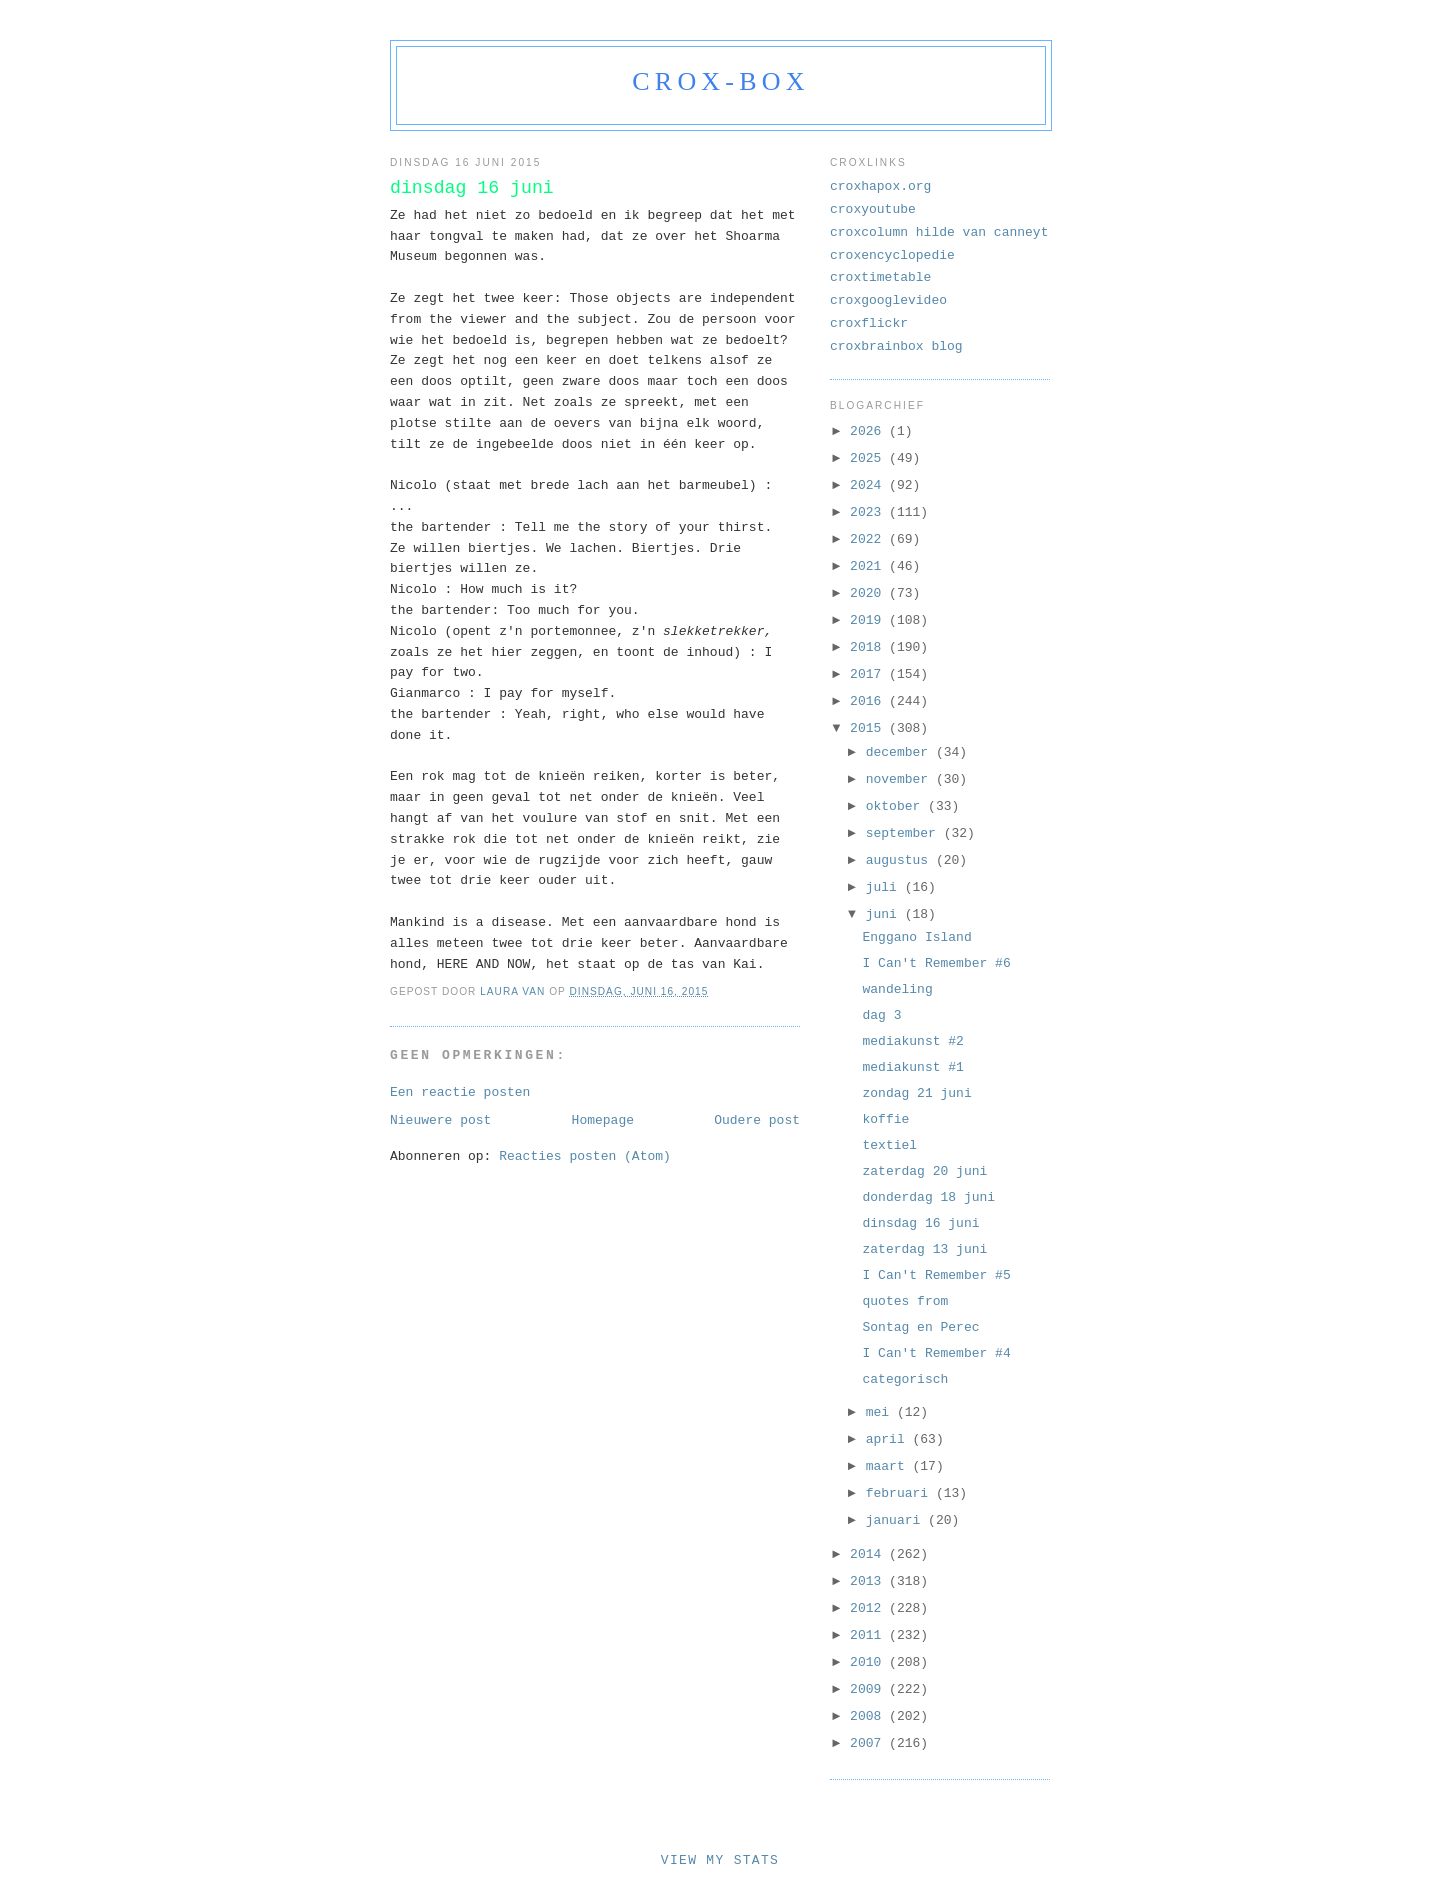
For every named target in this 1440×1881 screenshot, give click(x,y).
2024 (869, 485)
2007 (869, 1743)
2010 (869, 1662)
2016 (869, 701)
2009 (869, 1689)
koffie (885, 1119)
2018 (869, 647)
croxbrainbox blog (896, 346)
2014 (869, 1554)
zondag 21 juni (916, 1093)
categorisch (905, 1379)
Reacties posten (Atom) (585, 1156)
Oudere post (757, 1120)
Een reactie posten (460, 1092)
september (905, 833)
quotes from (905, 1301)
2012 (869, 1608)
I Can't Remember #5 (936, 1275)
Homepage (603, 1120)
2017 (869, 674)
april (889, 1439)
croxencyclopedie (892, 255)
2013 (869, 1581)
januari (897, 1520)
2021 (869, 566)
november (901, 779)
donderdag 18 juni (928, 1197)
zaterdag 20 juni (924, 1171)
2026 (869, 431)
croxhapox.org (880, 186)
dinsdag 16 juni (920, 1223)
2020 (869, 593)
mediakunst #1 (912, 1067)
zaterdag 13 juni (924, 1249)
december (901, 752)
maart (889, 1466)
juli (885, 887)
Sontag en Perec (920, 1327)
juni (885, 914)
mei (881, 1412)
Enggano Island (916, 937)
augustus (901, 860)
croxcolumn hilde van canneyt (939, 232)
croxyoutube (873, 209)
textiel (889, 1145)
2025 (869, 458)
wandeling (897, 989)
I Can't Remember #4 (936, 1353)
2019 (869, 620)
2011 (869, 1635)
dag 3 (881, 1015)
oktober (897, 806)
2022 (869, 539)
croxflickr (869, 323)
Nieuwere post (440, 1120)
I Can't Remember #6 (936, 963)
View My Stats (720, 1860)
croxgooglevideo (888, 300)
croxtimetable (880, 277)
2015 (869, 728)
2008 (869, 1716)
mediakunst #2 (912, 1041)
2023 (869, 512)
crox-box (720, 81)
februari (901, 1493)
